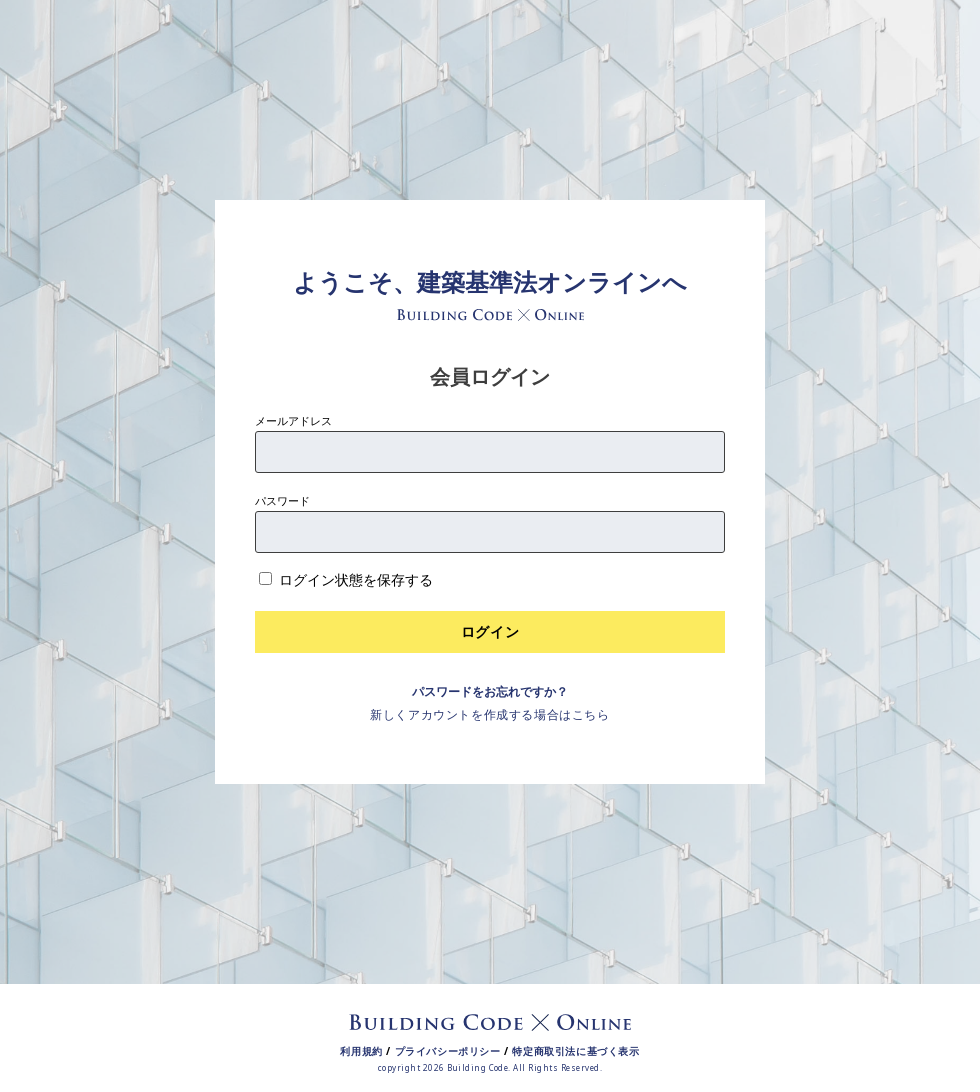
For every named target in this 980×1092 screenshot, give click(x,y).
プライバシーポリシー (448, 1051)
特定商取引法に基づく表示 (575, 1051)
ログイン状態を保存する (356, 579)
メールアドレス (293, 420)
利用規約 (361, 1051)
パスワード (282, 500)
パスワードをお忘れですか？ (490, 691)
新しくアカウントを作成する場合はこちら (489, 714)
